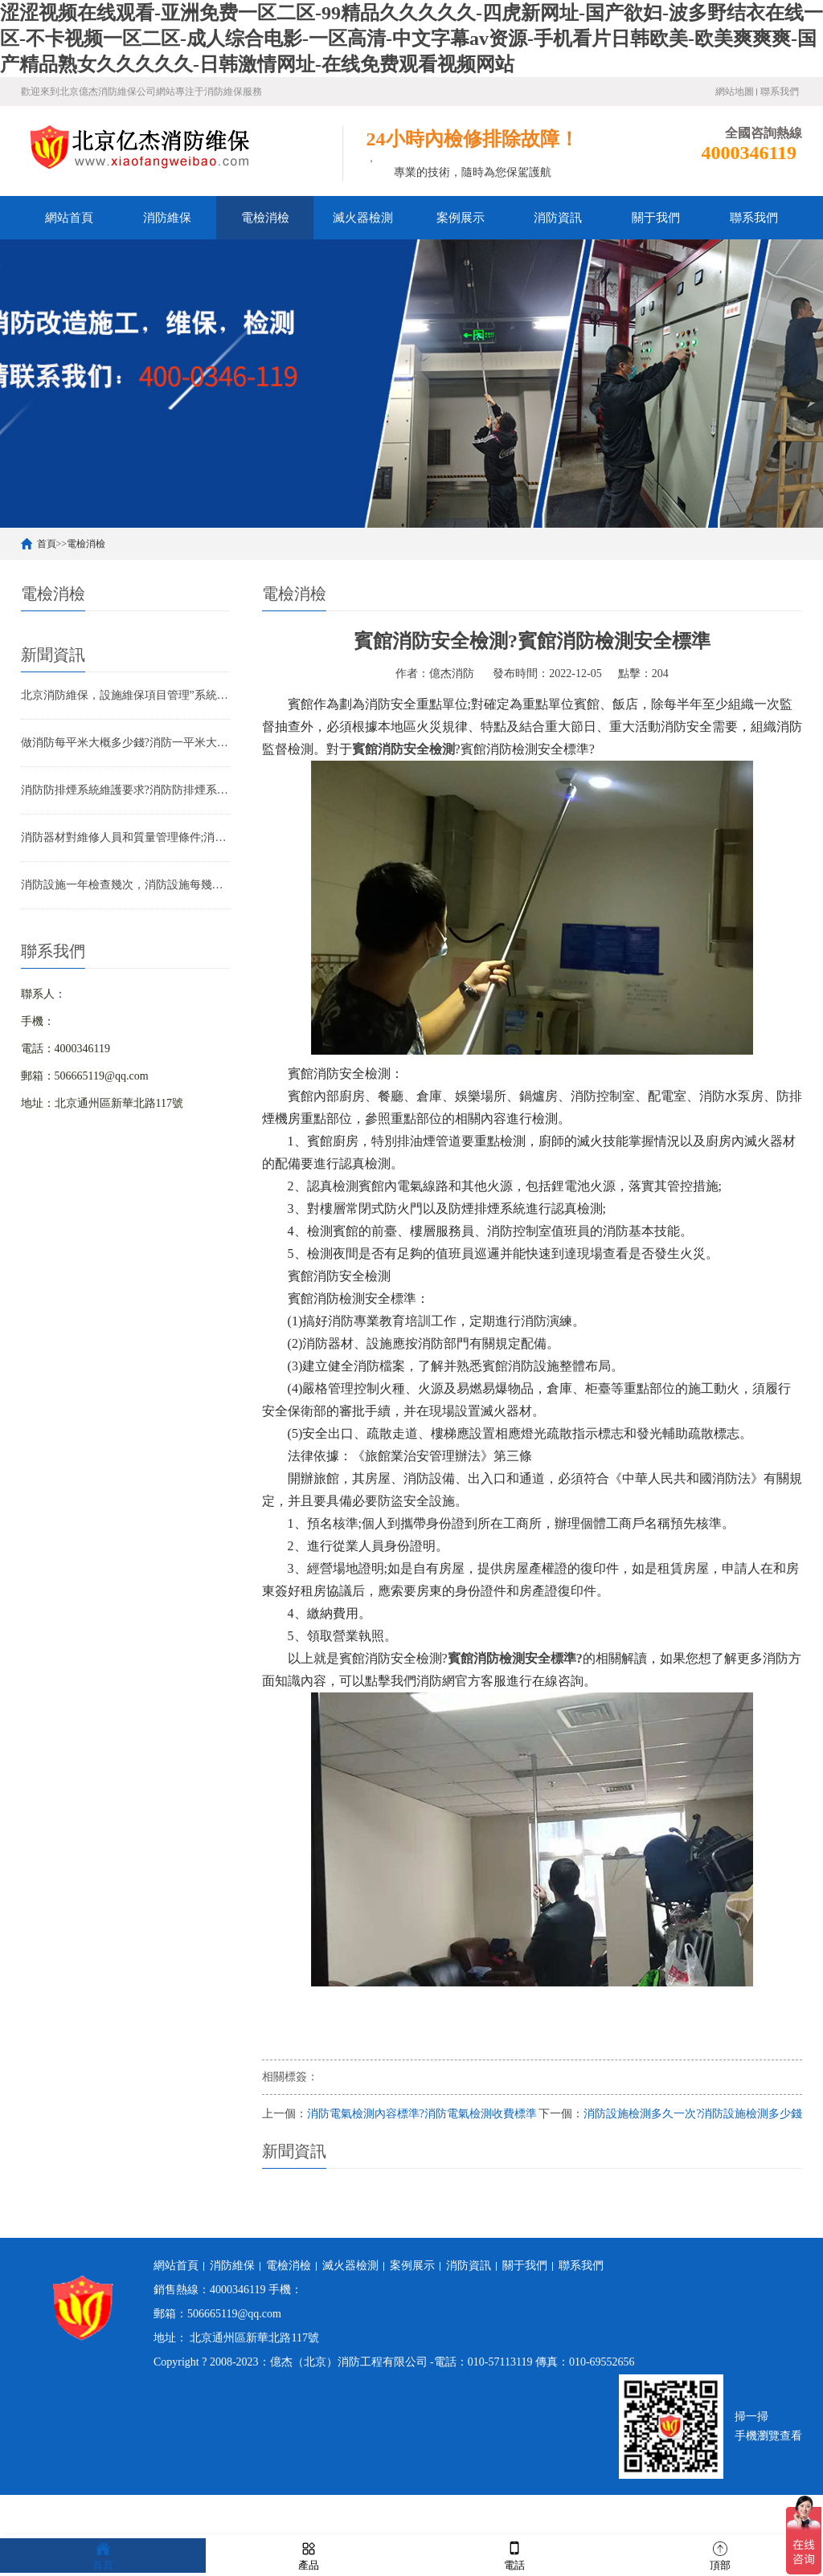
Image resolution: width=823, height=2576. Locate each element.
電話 (514, 2554)
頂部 (720, 2554)
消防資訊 (558, 217)
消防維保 (167, 217)
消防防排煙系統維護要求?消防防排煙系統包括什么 (125, 790)
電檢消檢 (265, 217)
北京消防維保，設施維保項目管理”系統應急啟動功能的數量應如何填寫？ (125, 695)
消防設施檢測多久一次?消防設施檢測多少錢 (692, 2114)
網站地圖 (734, 91)
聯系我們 (779, 91)
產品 (308, 2554)
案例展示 (460, 217)
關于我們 (656, 217)
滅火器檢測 (363, 217)
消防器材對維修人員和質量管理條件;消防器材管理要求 (125, 837)
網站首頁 (69, 217)
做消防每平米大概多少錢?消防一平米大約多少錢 (125, 743)
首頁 (46, 543)
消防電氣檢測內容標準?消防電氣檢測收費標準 (422, 2114)
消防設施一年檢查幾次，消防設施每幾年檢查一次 (125, 885)
